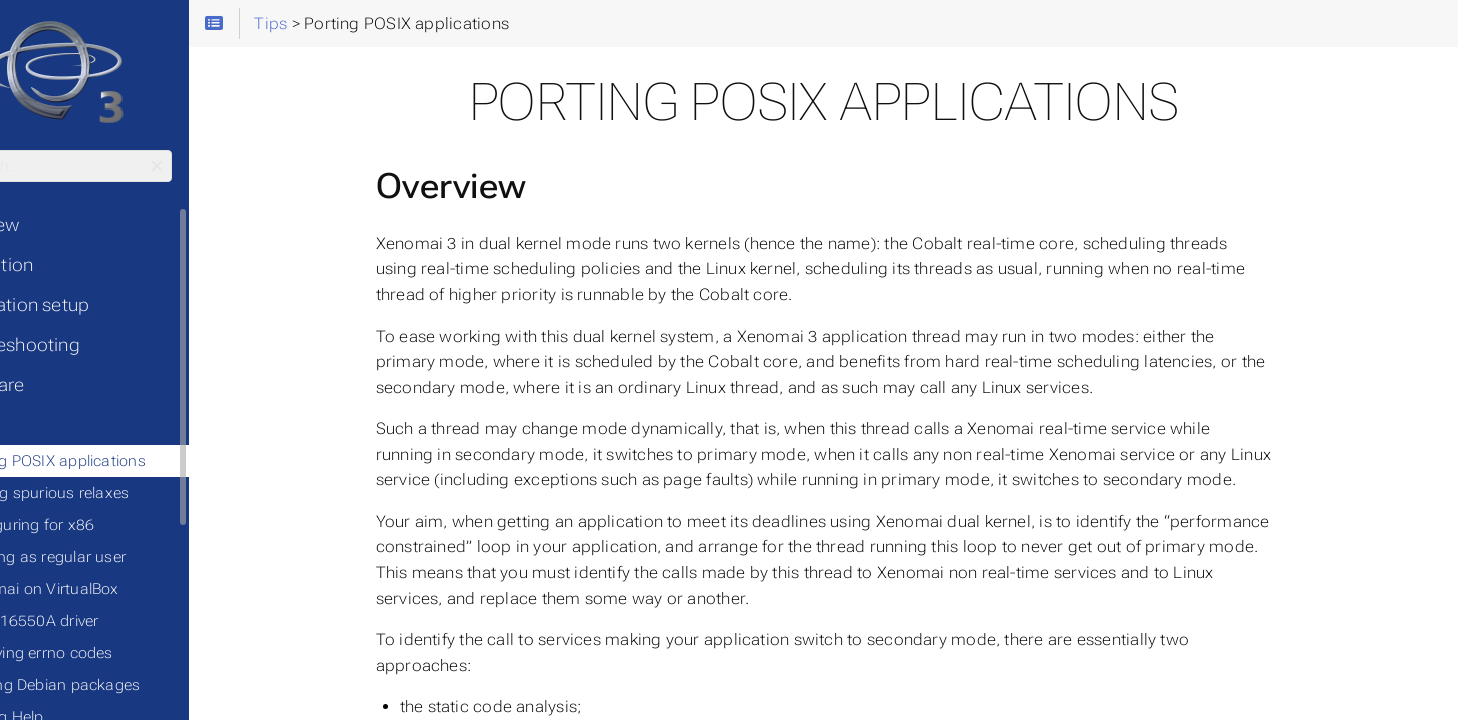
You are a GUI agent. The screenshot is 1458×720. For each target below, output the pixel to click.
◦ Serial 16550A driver (107, 621)
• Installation (67, 265)
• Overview (60, 225)
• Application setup (95, 305)
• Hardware (62, 385)
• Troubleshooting (90, 345)
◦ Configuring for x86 (105, 525)
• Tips (39, 425)
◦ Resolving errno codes (115, 653)
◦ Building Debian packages (128, 685)
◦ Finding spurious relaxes (123, 493)
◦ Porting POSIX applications (131, 461)
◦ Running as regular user (121, 557)
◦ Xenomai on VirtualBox (118, 589)
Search (17, 150)
